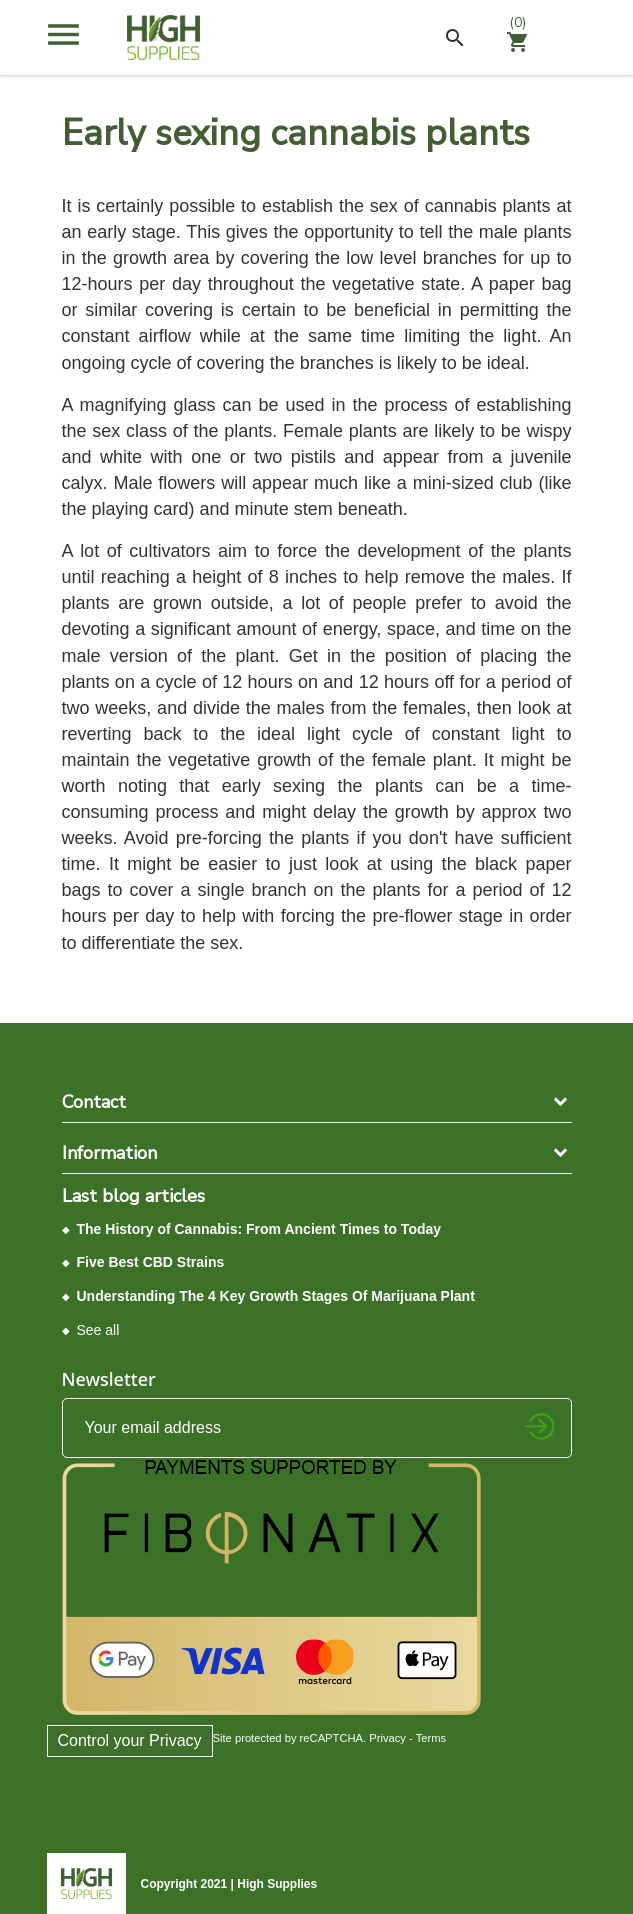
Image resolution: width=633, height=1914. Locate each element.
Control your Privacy (130, 1740)
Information (109, 1153)
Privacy (387, 1738)
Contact (94, 1102)
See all (98, 1330)
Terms (431, 1738)
